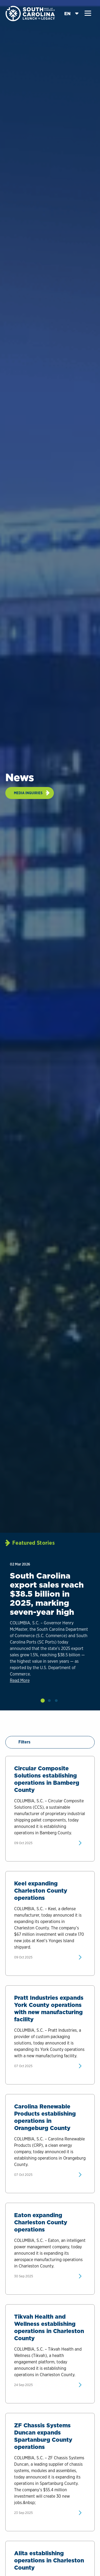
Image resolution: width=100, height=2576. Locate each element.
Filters (20, 1742)
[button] (88, 13)
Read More (20, 1680)
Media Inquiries (28, 793)
